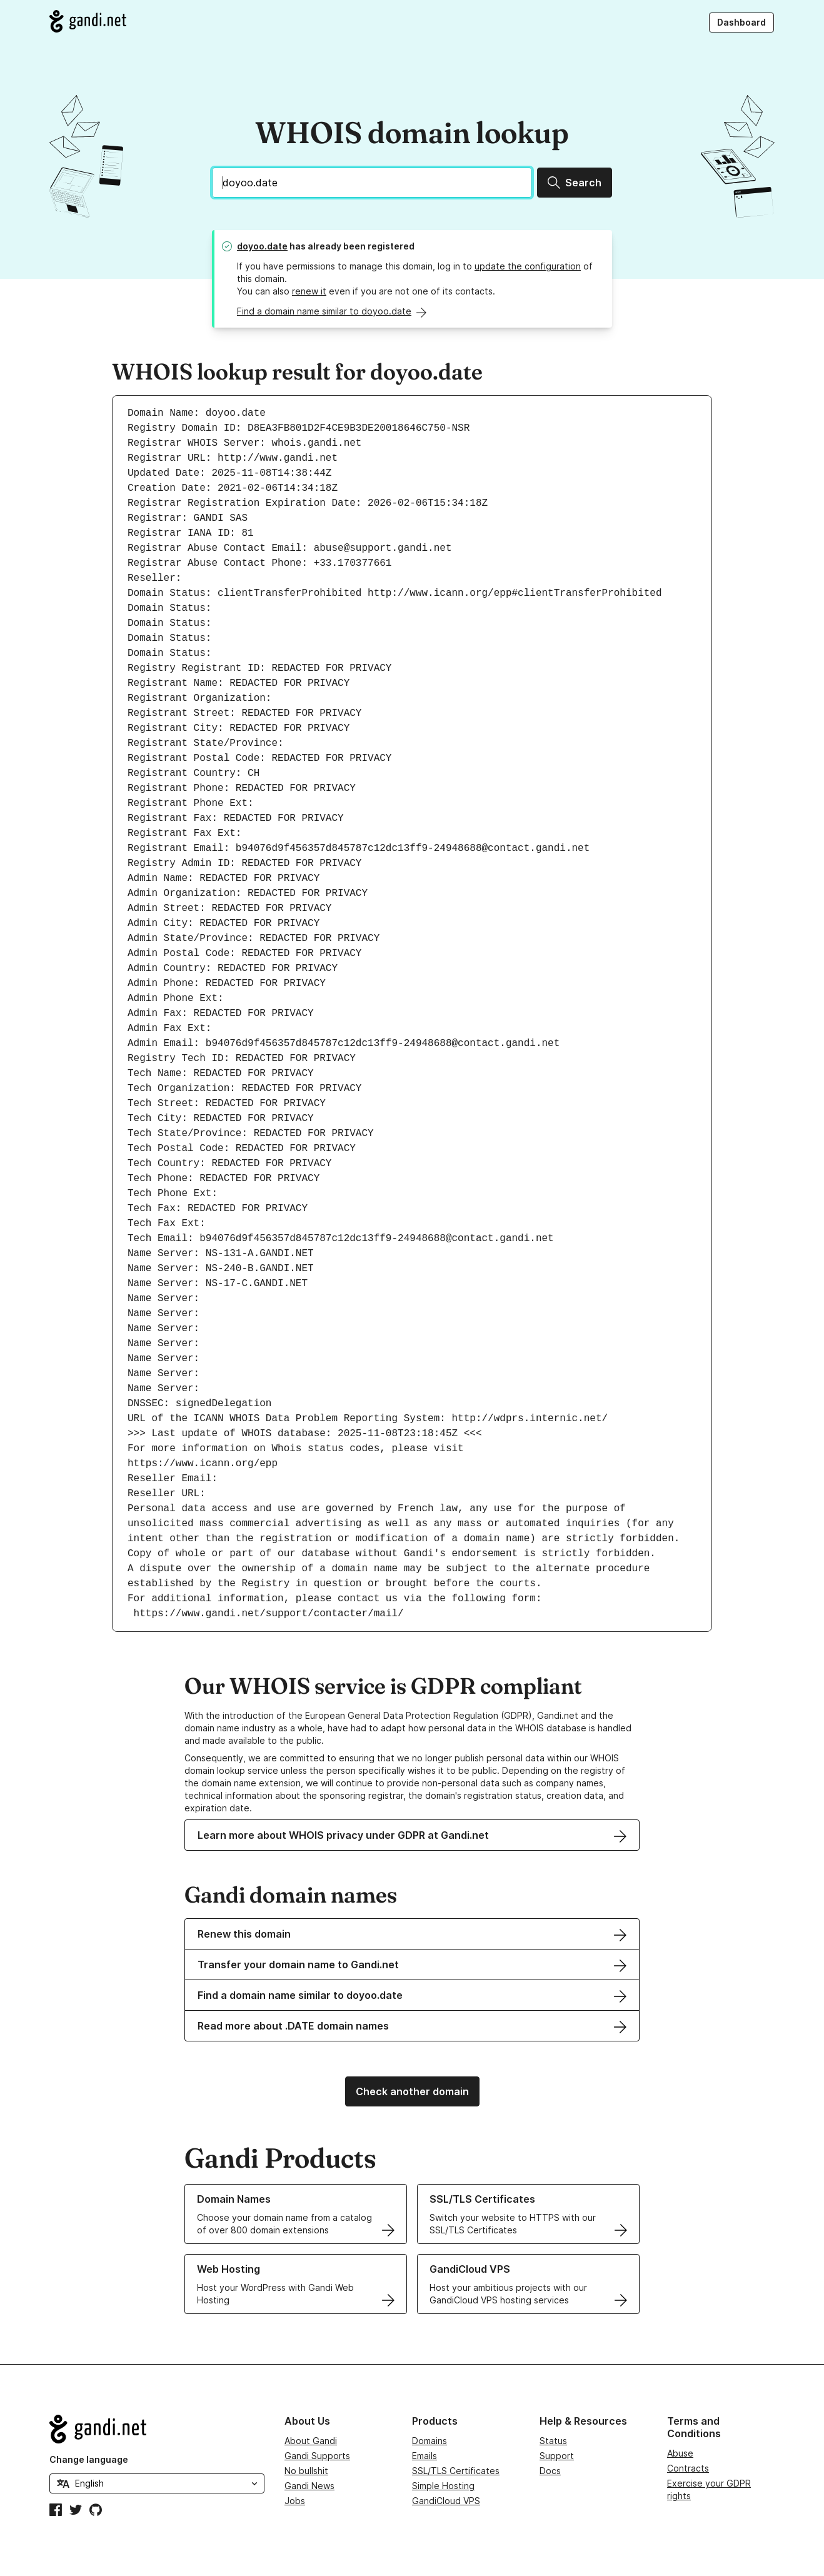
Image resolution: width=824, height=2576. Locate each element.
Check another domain (412, 2091)
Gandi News (309, 2485)
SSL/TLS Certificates (456, 2470)
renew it (309, 291)
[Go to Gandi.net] (87, 21)
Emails (424, 2455)
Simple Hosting (443, 2485)
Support (557, 2455)
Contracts (688, 2468)
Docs (550, 2470)
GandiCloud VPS (446, 2500)
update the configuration (528, 266)
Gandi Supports (317, 2455)
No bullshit (306, 2470)
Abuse (680, 2453)
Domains (429, 2440)
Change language (88, 2459)
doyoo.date (262, 246)
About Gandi (310, 2440)
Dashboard (741, 22)
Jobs (294, 2500)
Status (553, 2440)
